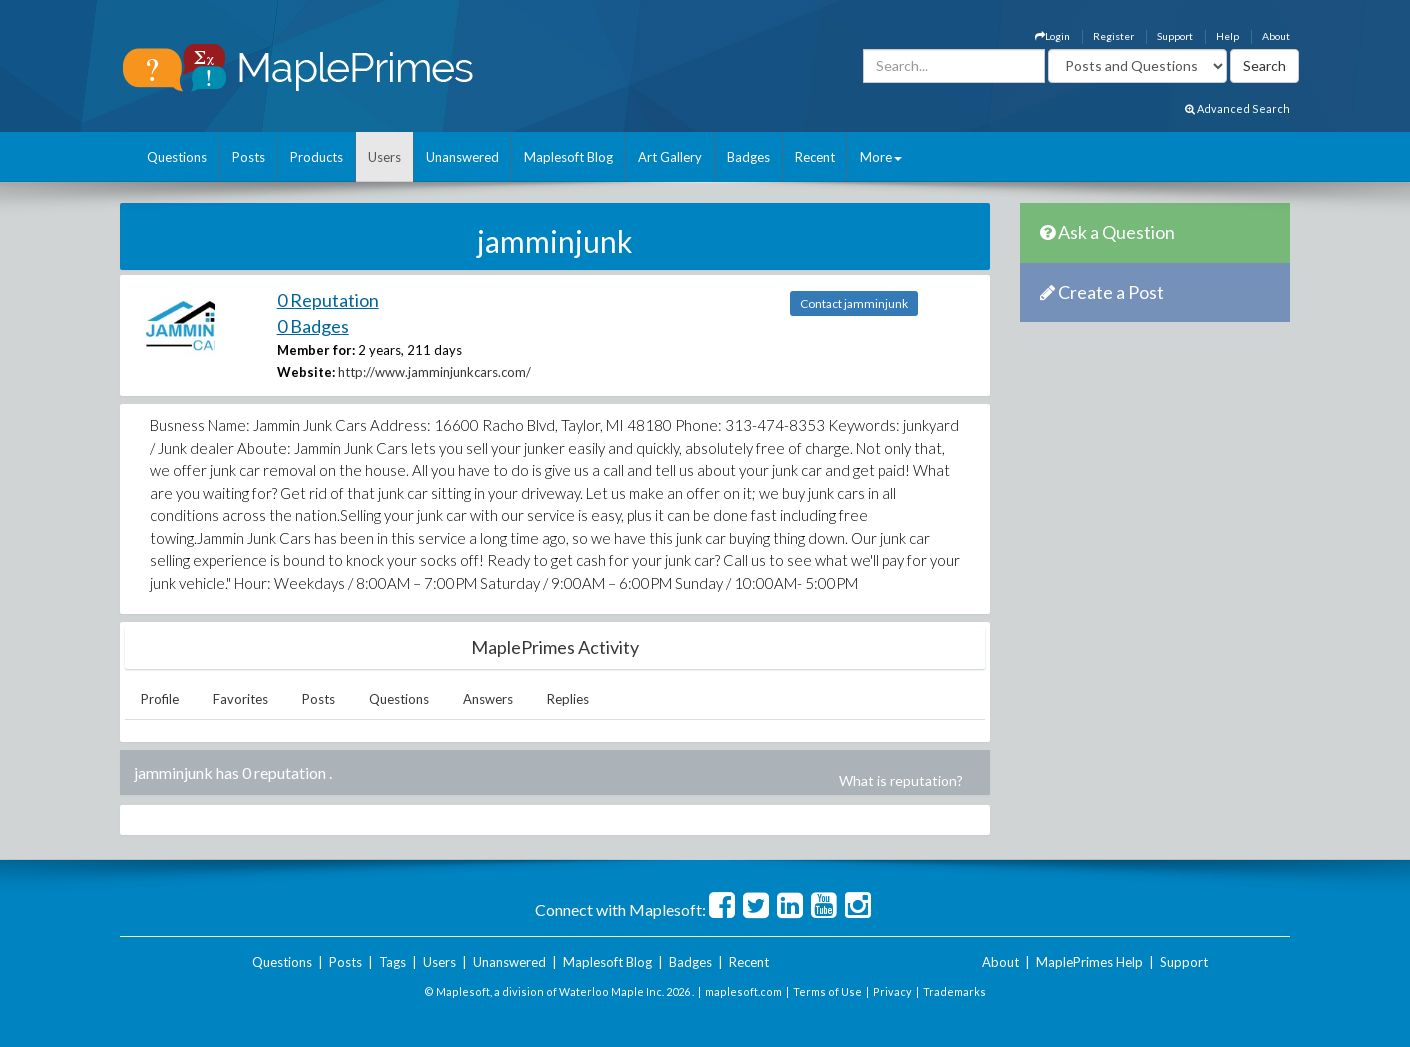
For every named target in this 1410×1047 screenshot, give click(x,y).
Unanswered (462, 157)
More (881, 157)
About (1276, 36)
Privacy (892, 991)
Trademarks (954, 991)
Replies (568, 699)
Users (384, 157)
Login (1052, 36)
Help (1227, 36)
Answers (488, 699)
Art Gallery (670, 157)
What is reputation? (901, 780)
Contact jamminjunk (854, 303)
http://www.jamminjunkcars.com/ (434, 372)
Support (1175, 36)
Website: (306, 372)
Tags (392, 962)
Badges (748, 157)
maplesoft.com (743, 991)
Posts (248, 157)
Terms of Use (827, 991)
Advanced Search (1237, 108)
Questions (177, 157)
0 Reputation (328, 300)
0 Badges (313, 326)
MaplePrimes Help (1089, 962)
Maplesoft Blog (568, 157)
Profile (160, 699)
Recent (815, 157)
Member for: (316, 350)
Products (316, 157)
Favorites (240, 699)
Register (1113, 36)
